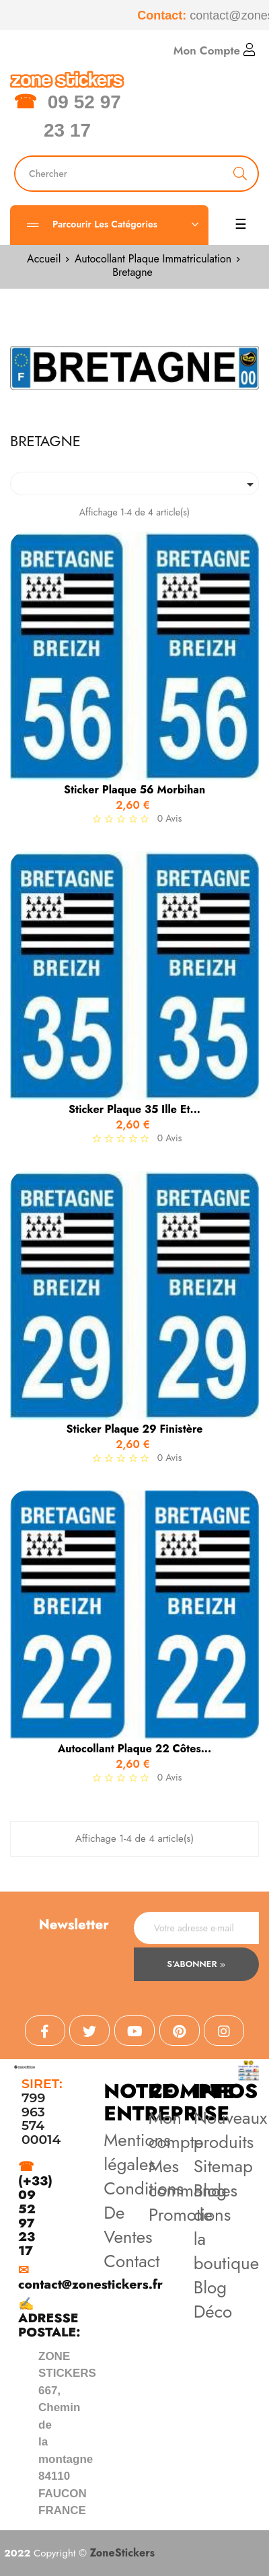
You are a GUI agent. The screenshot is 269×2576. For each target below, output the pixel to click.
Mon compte (176, 2130)
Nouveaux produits (231, 2130)
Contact (131, 2261)
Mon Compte (215, 50)
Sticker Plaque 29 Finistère (135, 1429)
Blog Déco (213, 2299)
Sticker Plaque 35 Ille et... (134, 1109)
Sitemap (223, 2166)
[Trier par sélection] (134, 483)
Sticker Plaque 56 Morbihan (134, 790)
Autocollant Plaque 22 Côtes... (134, 1749)
